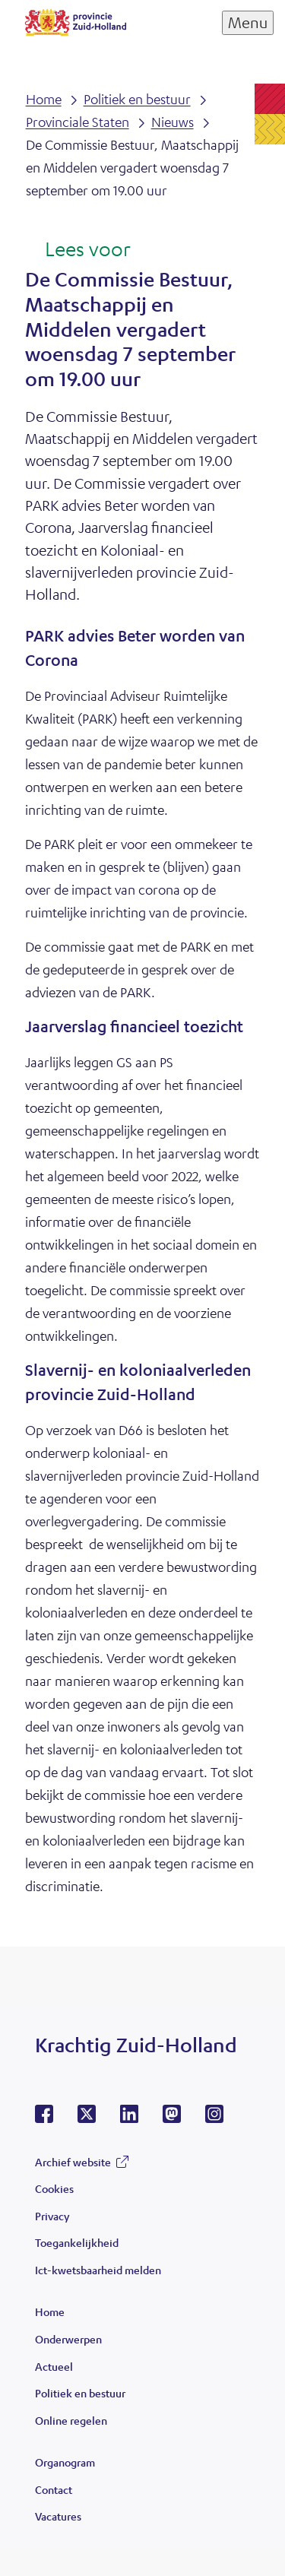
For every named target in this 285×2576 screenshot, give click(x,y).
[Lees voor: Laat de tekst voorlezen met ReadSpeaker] (78, 250)
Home (50, 2311)
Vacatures (58, 2516)
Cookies (54, 2188)
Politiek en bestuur (80, 2393)
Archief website (73, 2162)
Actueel (54, 2366)
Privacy (52, 2216)
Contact (53, 2489)
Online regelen (71, 2420)
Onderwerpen (68, 2339)
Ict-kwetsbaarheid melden (98, 2270)
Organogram (65, 2462)
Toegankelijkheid (77, 2242)
